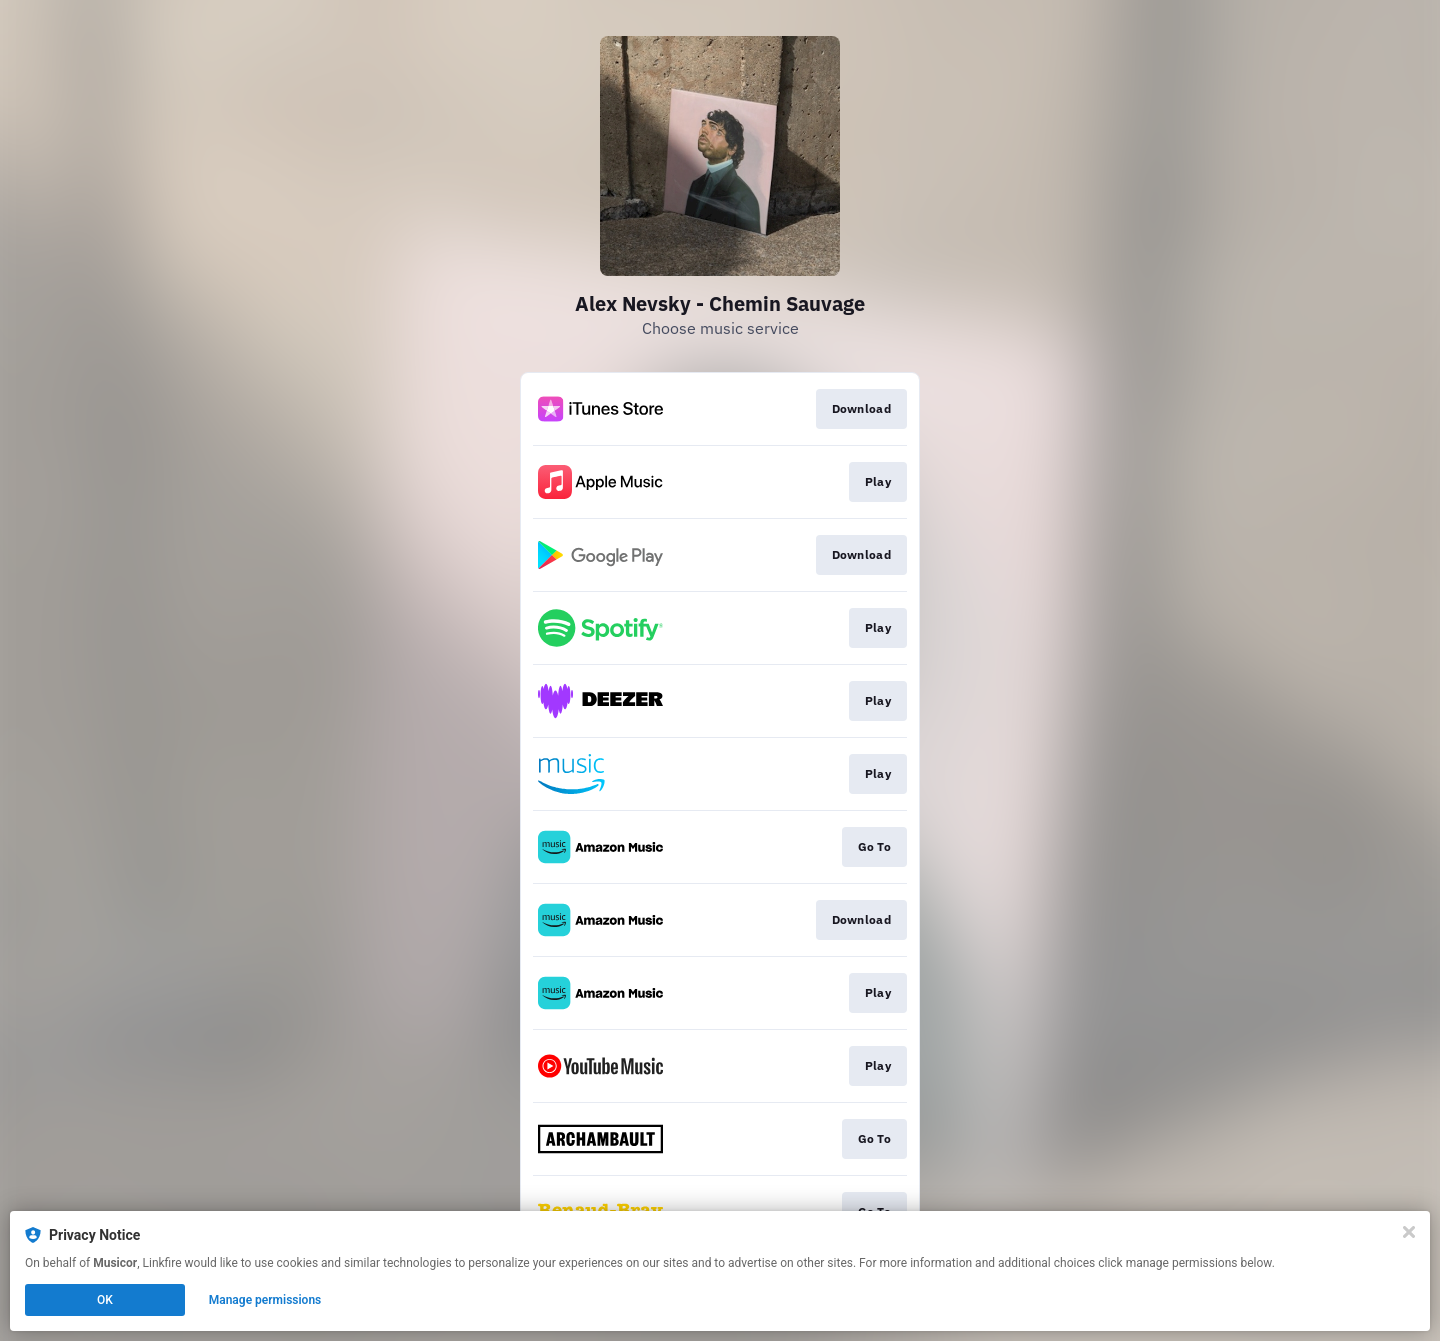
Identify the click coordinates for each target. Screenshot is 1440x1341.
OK (105, 1300)
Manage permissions (265, 1300)
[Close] (1409, 1232)
